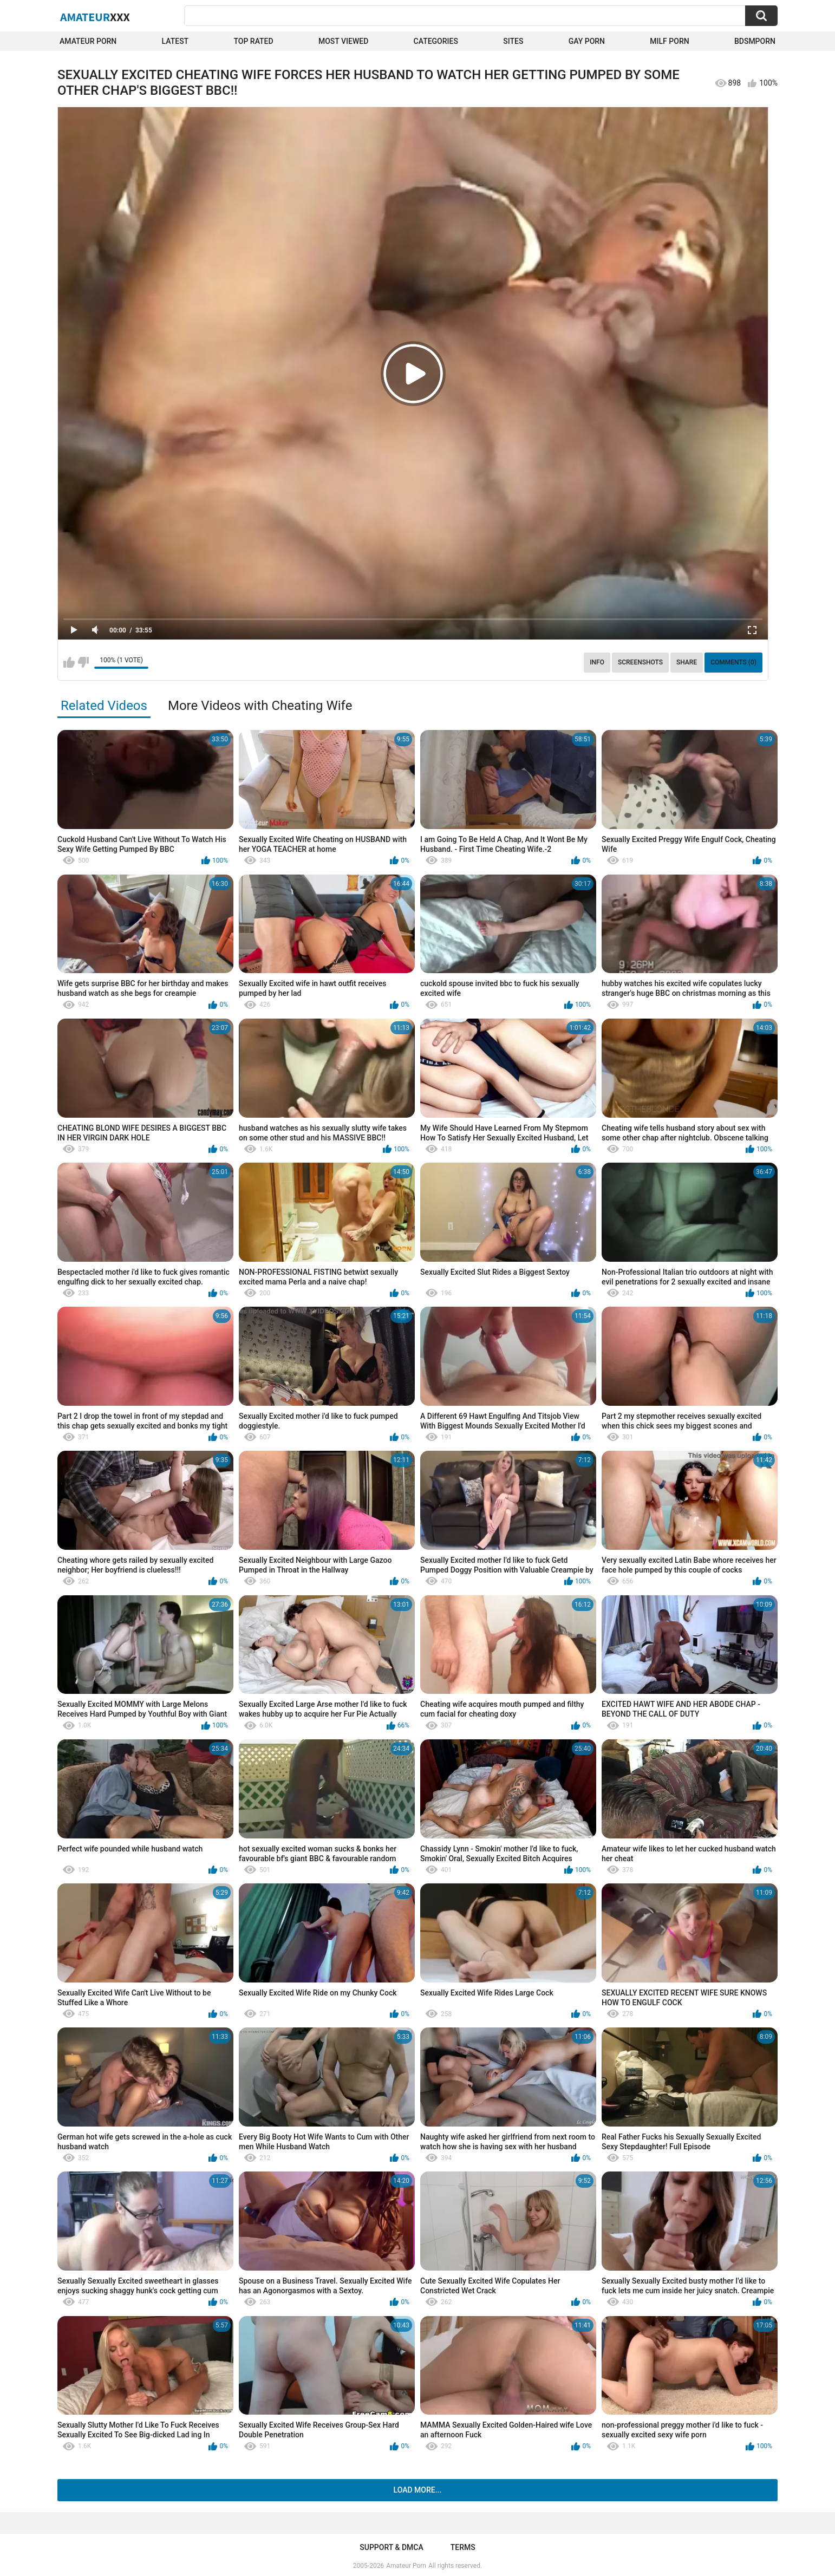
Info (597, 662)
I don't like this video (83, 662)
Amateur (95, 16)
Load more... (418, 2490)
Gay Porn (587, 41)
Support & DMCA (391, 2547)
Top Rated (253, 41)
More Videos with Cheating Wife (260, 705)
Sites (513, 41)
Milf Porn (669, 41)
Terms (463, 2547)
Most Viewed (343, 41)
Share (686, 662)
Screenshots (640, 662)
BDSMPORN (754, 41)
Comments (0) (733, 662)
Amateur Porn (88, 41)
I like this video (69, 662)
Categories (436, 41)
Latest (175, 41)
